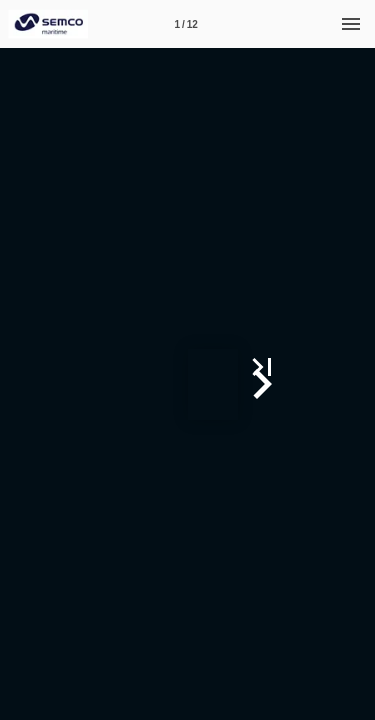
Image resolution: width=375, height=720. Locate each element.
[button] (352, 384)
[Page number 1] (186, 24)
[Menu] (351, 24)
